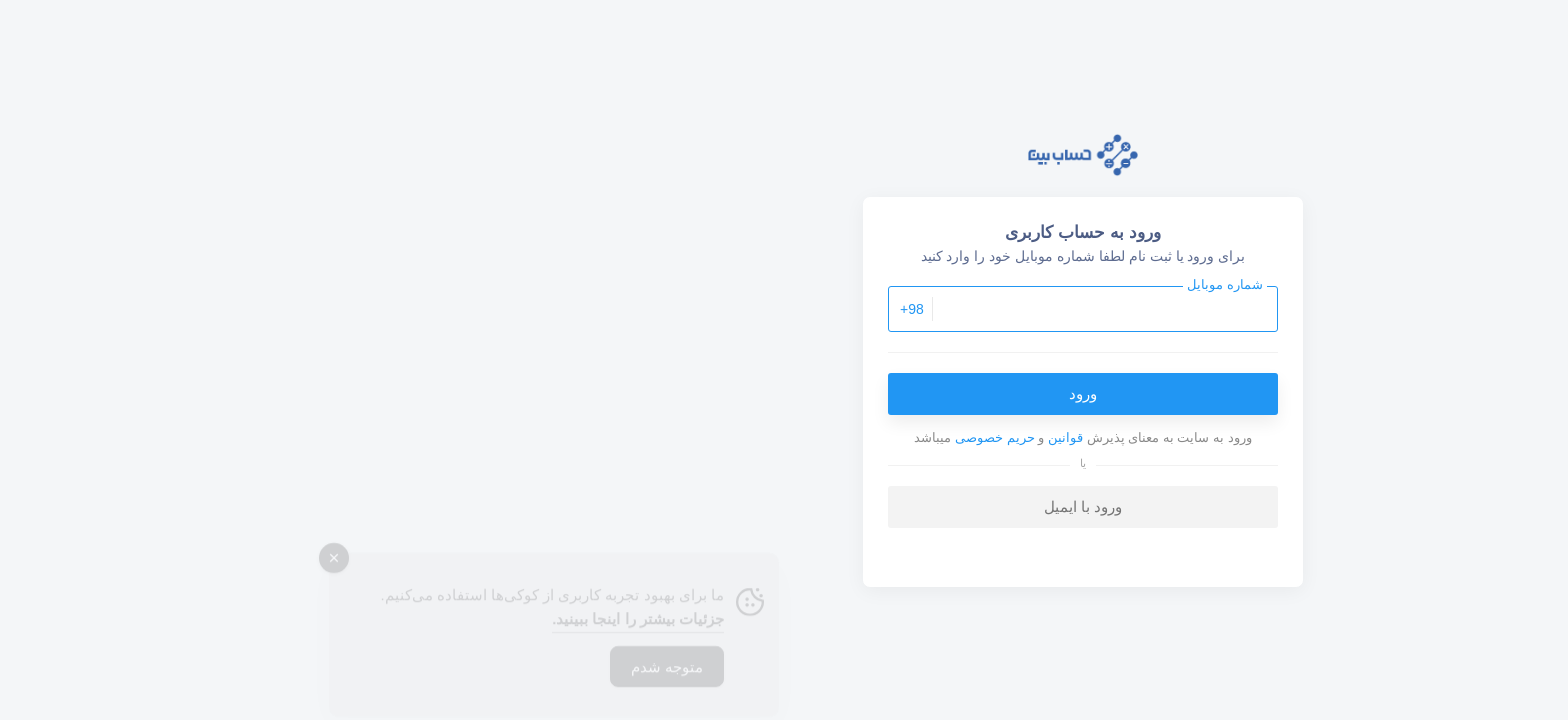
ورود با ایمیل (784, 506)
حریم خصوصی (696, 437)
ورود (784, 393)
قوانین (766, 437)
